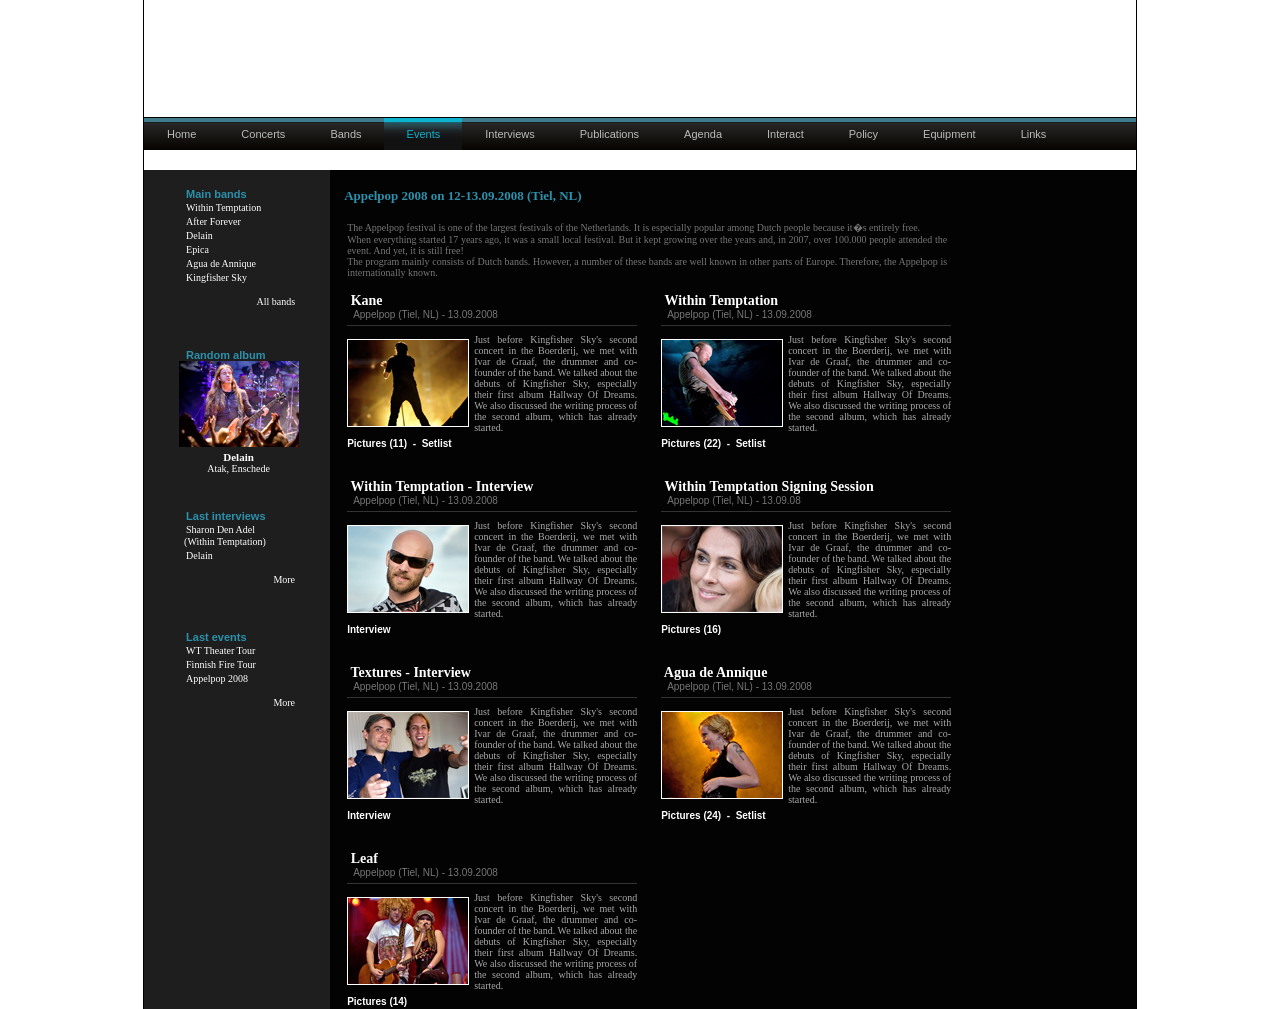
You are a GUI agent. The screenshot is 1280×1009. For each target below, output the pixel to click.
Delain (199, 235)
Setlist (437, 443)
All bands (275, 301)
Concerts (263, 134)
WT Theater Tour (220, 650)
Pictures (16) (691, 629)
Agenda (703, 134)
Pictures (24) (691, 815)
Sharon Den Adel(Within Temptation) (225, 535)
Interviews (510, 134)
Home (181, 134)
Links (1034, 134)
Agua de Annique (221, 263)
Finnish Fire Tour (221, 664)
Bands (345, 134)
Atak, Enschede (238, 468)
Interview (368, 629)
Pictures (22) (691, 443)
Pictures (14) (377, 1001)
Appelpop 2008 (217, 678)
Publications (609, 134)
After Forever (213, 221)
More (284, 579)
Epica (197, 249)
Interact (785, 134)
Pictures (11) (377, 443)
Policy (863, 134)
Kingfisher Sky (216, 277)
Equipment (949, 134)
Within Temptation (223, 207)
